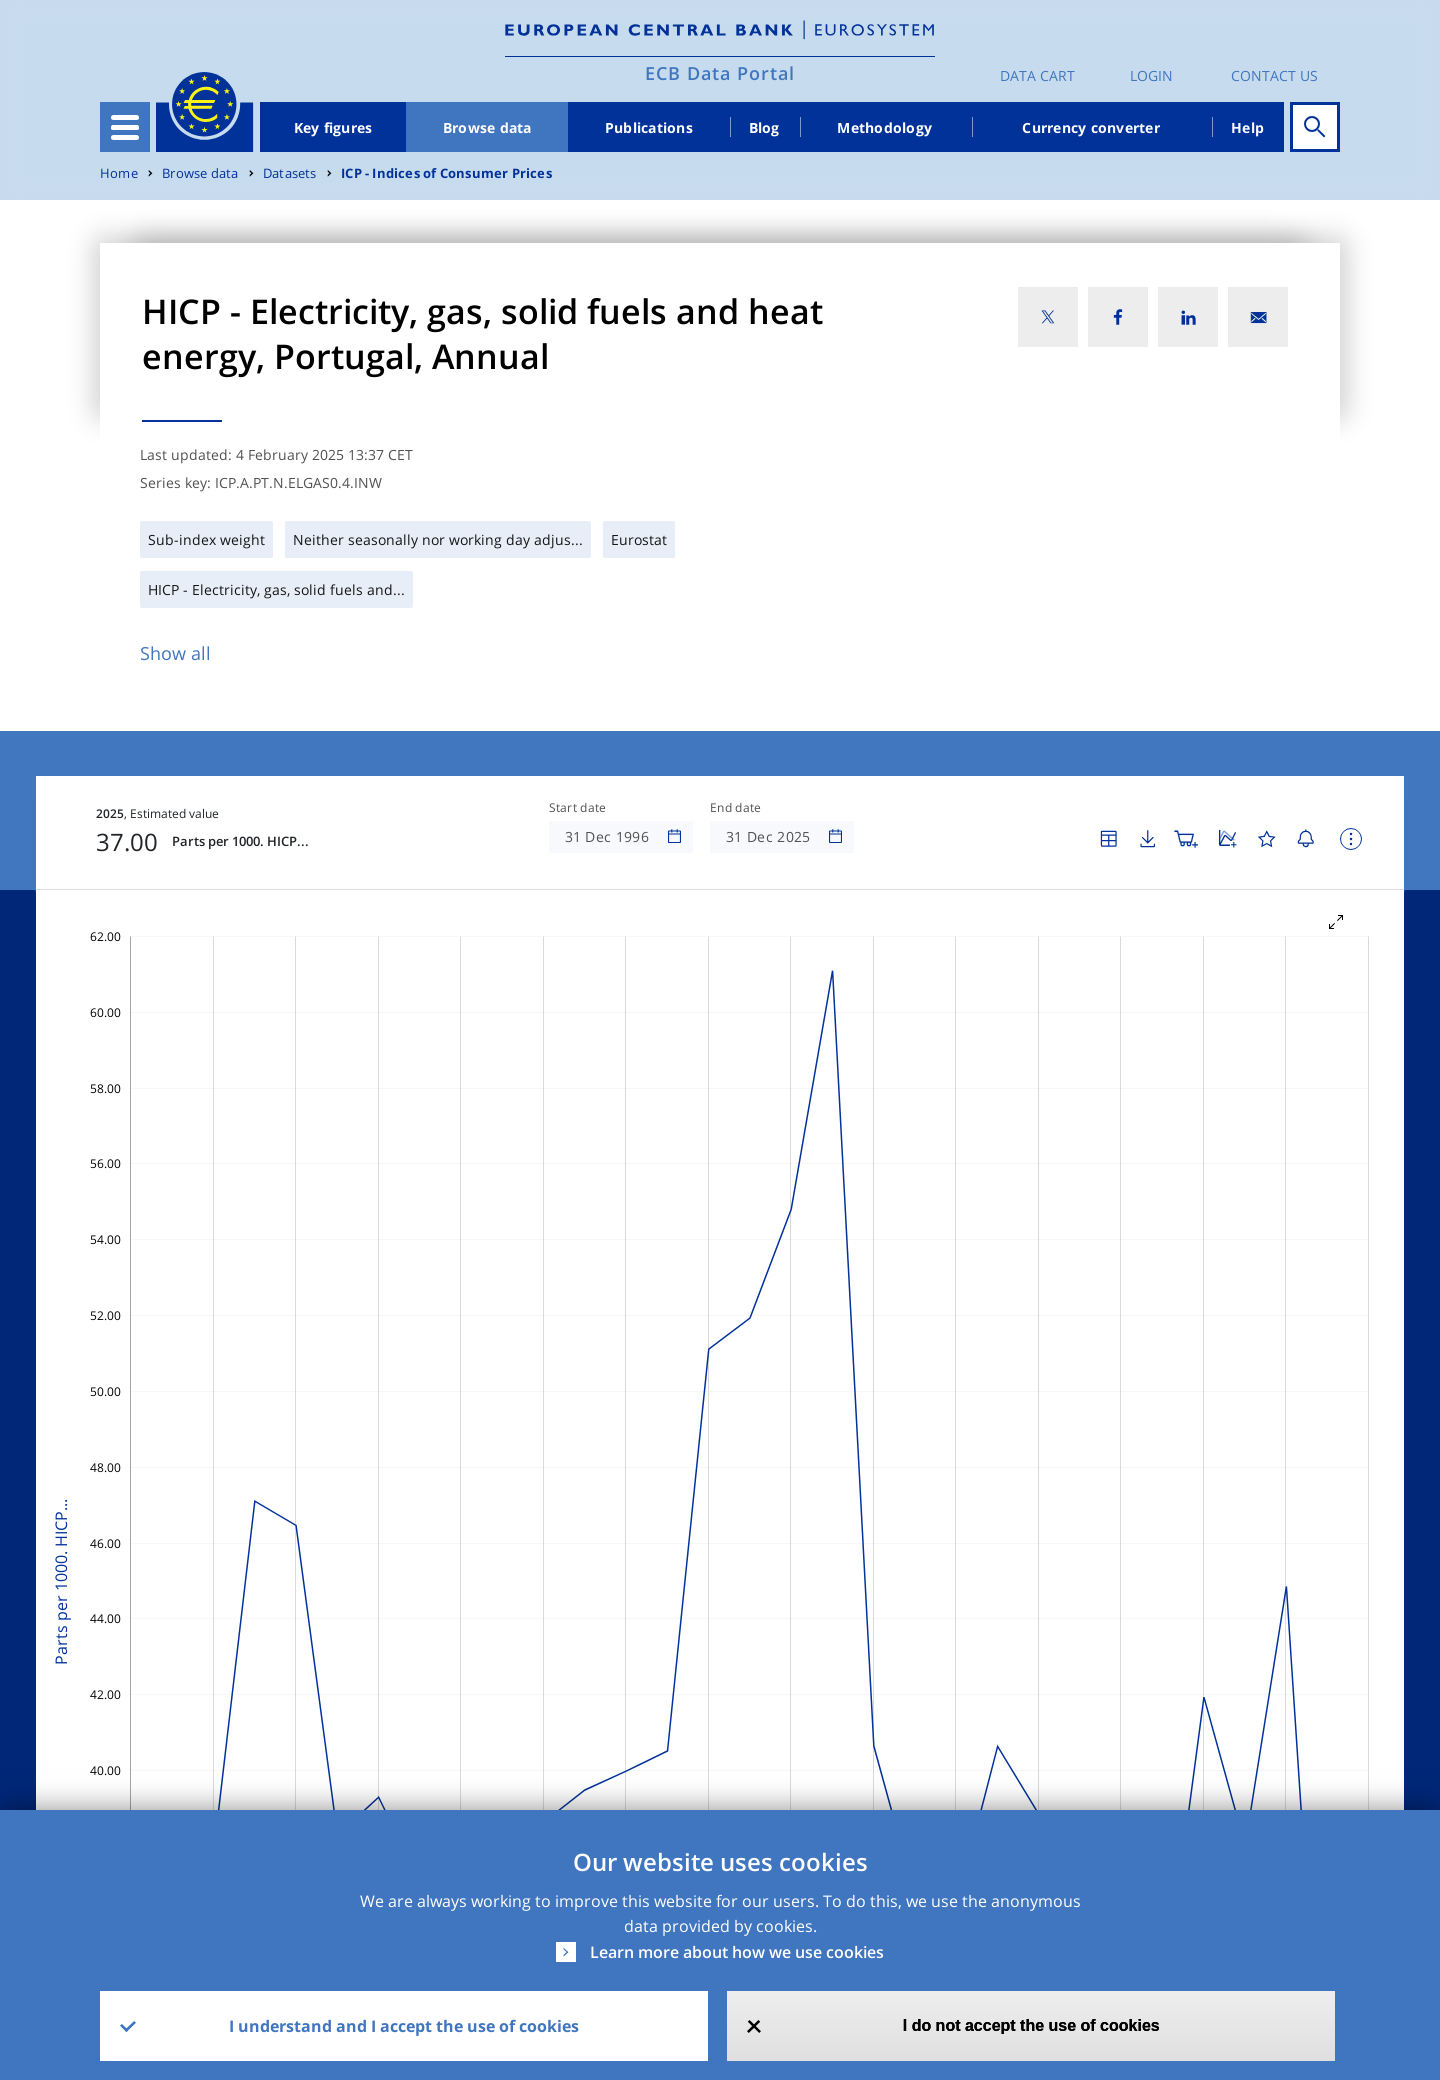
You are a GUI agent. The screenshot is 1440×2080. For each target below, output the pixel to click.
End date (736, 808)
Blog (764, 127)
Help (1247, 127)
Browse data (487, 127)
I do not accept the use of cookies (1031, 2025)
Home (119, 173)
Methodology (884, 127)
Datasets (290, 173)
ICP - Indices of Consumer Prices (446, 173)
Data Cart (1037, 75)
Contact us (1274, 75)
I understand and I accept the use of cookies (404, 2026)
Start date (578, 808)
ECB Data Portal (720, 73)
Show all (175, 653)
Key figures (333, 127)
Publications (649, 127)
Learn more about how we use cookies (737, 1952)
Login (1151, 75)
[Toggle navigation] (125, 127)
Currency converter (1091, 127)
